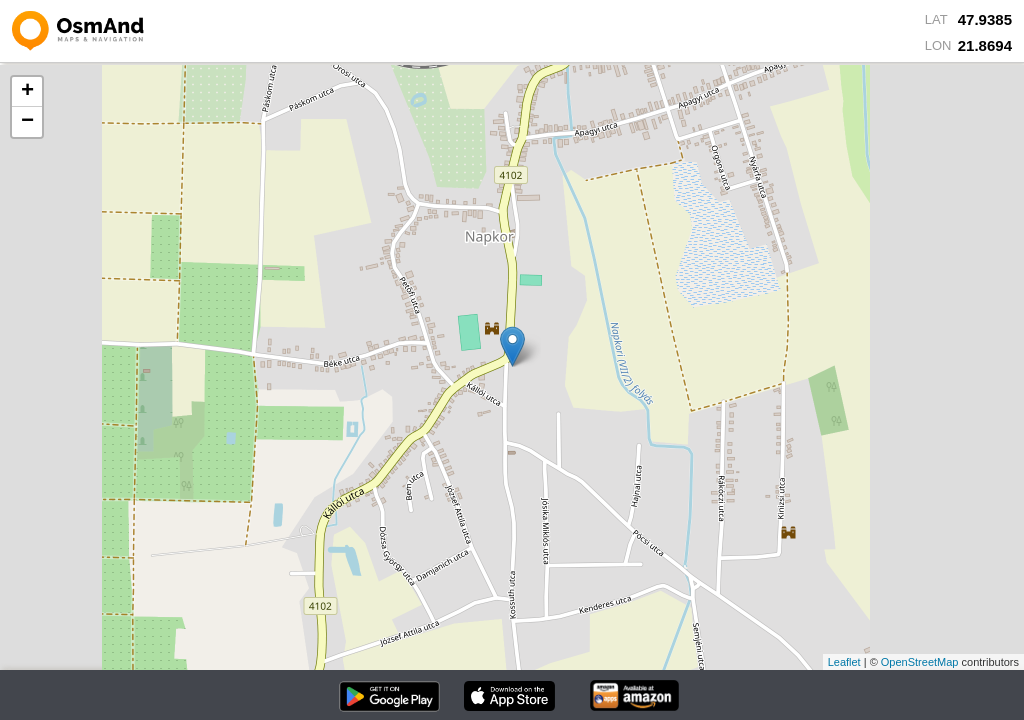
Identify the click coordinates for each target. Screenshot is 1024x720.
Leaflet (844, 662)
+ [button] (27, 92)
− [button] (27, 122)
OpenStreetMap (920, 662)
